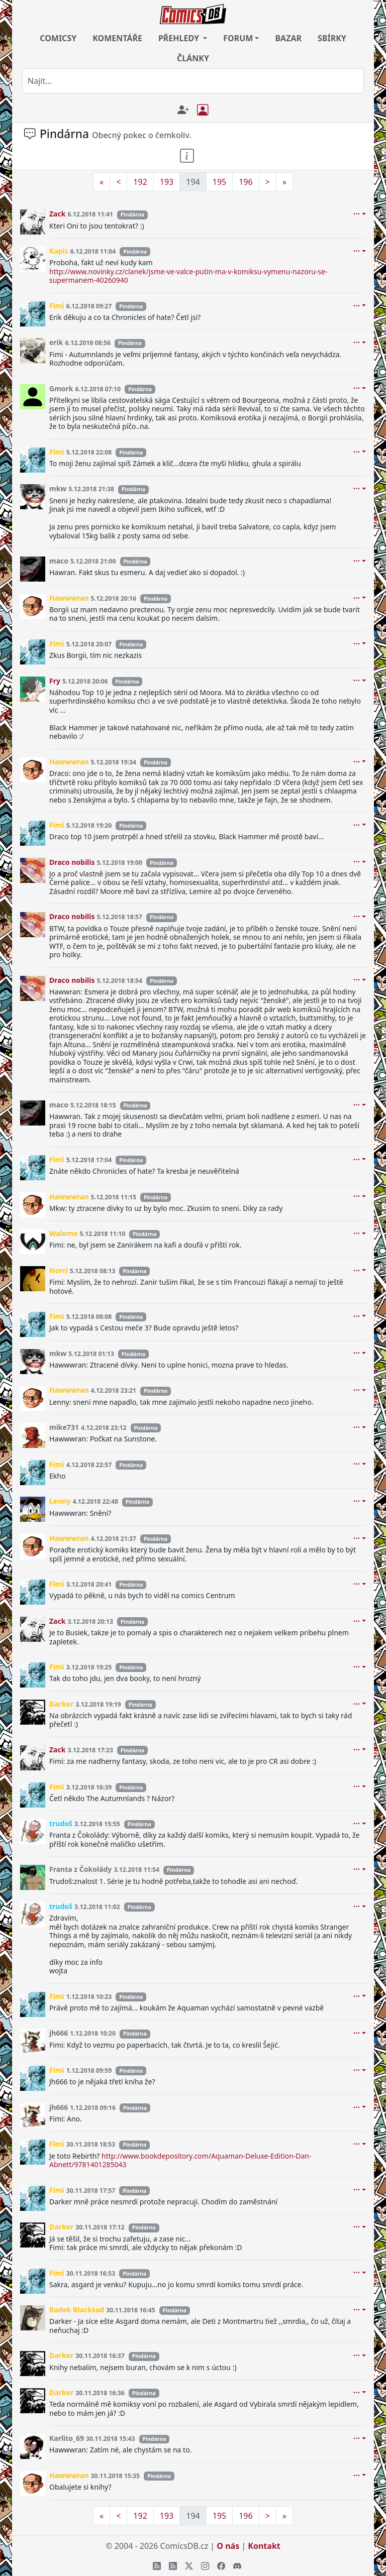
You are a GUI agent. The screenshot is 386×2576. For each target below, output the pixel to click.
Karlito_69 (66, 2438)
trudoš (60, 1823)
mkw (57, 488)
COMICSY (58, 38)
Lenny (59, 1501)
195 (219, 181)
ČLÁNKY (193, 58)
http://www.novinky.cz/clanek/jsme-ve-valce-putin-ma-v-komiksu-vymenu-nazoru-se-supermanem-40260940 (188, 276)
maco (58, 561)
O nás (228, 2545)
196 (245, 181)
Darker (61, 1704)
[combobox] (193, 80)
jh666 (58, 2033)
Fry (54, 681)
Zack (57, 213)
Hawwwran (69, 598)
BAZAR (288, 38)
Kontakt (264, 2545)
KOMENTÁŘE (117, 38)
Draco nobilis (72, 862)
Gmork (61, 388)
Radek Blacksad (76, 2309)
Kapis (58, 251)
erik (56, 342)
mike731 (64, 1427)
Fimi (56, 305)
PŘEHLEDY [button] (179, 38)
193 (166, 181)
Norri (58, 1270)
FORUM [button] (238, 38)
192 (140, 181)
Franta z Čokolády (80, 1869)
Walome (63, 1233)
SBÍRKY (332, 38)
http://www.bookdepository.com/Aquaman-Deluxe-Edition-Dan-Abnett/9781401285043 (180, 2160)
